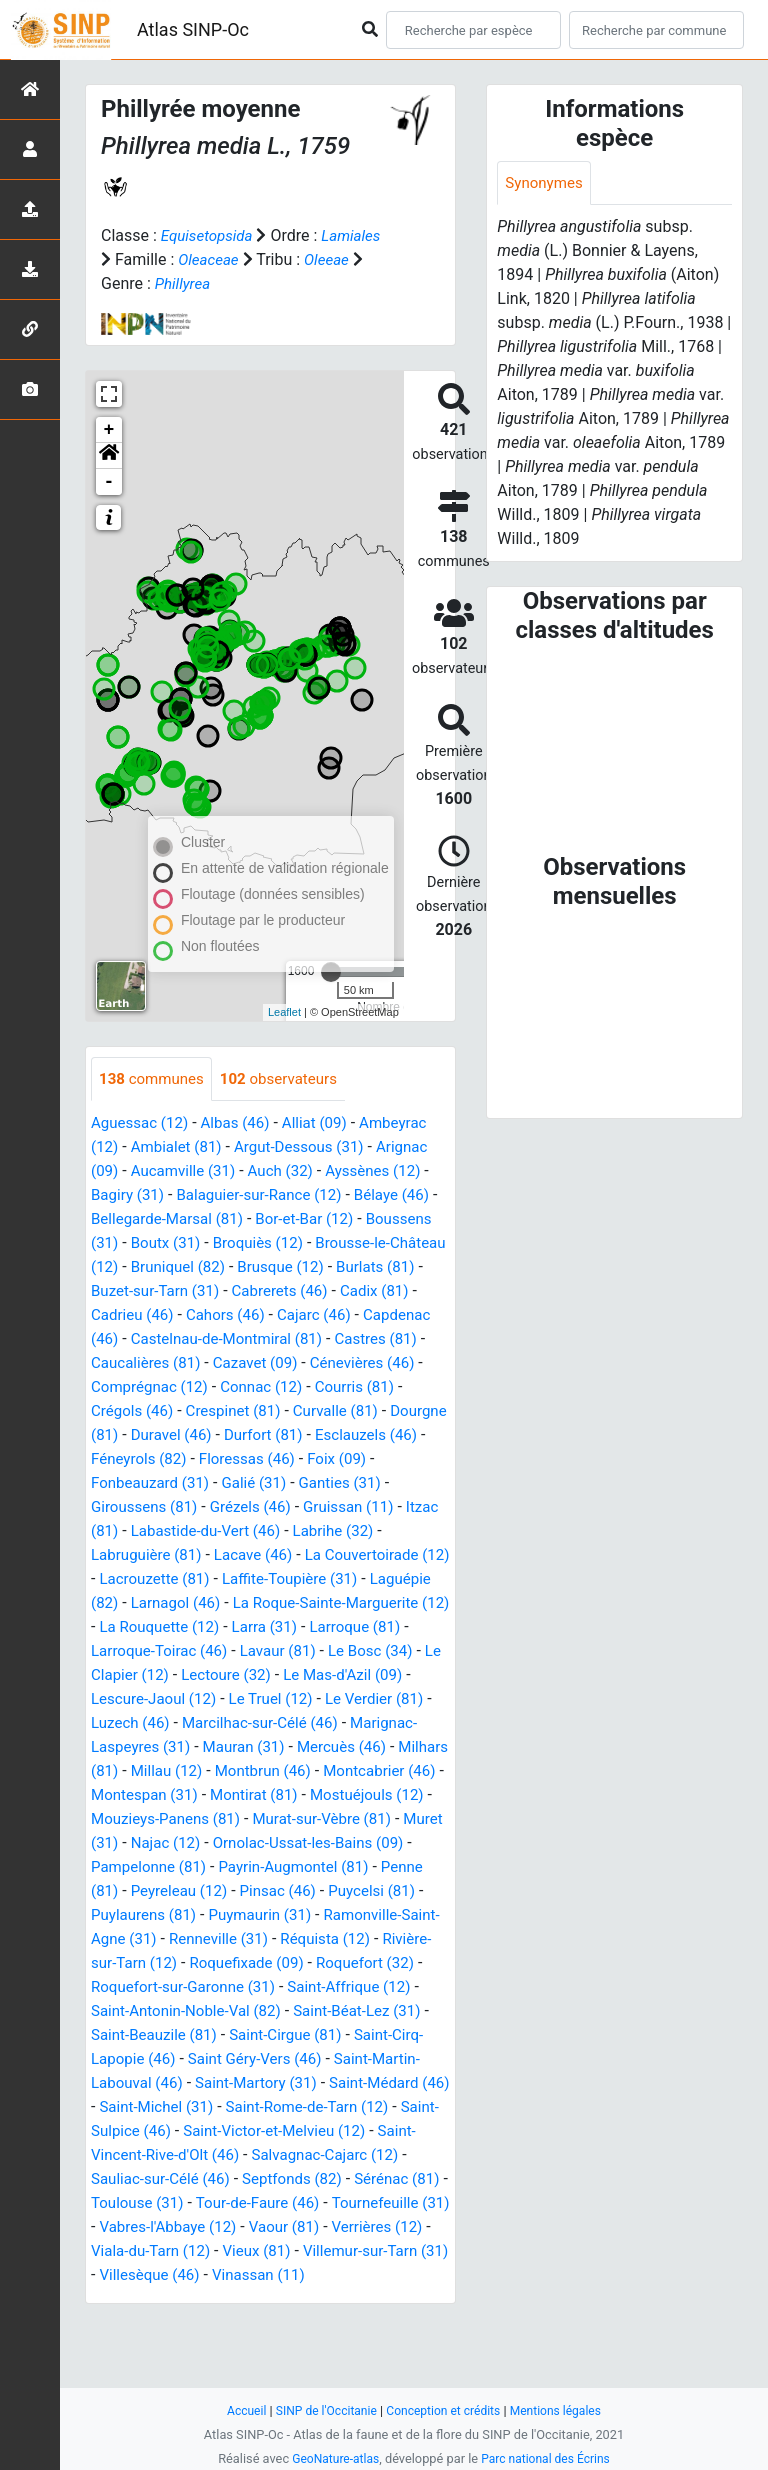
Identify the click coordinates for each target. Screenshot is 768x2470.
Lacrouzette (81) (190, 1604)
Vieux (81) (307, 2324)
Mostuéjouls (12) (298, 1844)
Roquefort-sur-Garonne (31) (305, 2036)
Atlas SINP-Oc (193, 29)
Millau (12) (334, 1796)
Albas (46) (243, 1124)
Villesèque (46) (221, 2348)
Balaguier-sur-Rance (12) (268, 1196)
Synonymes (546, 183)
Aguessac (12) (142, 1124)
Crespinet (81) (141, 1436)
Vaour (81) (327, 2300)
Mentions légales (563, 2410)
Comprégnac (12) (379, 1388)
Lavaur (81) (397, 1676)
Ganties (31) (353, 1508)
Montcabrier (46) (265, 1820)
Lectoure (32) (356, 1700)
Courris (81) (233, 1412)
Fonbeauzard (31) (154, 1508)
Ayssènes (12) (388, 1172)
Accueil (237, 2410)
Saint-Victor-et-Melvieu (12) (196, 2204)
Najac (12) (128, 1892)
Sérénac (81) (331, 2252)
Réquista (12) (378, 1988)
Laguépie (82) (140, 1628)
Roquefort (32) (143, 2036)
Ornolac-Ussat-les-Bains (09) (278, 1892)
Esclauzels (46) (339, 1460)
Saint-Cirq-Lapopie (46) (263, 2108)
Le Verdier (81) (151, 1748)
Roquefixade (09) (307, 2012)
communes (154, 1079)
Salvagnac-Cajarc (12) (246, 2228)
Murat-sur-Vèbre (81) (262, 1868)
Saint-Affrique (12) (156, 2060)
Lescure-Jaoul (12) (275, 1724)
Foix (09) (350, 1484)
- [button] (109, 482)
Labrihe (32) (385, 1556)
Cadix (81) (168, 1316)
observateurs (288, 1079)
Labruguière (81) (149, 1580)
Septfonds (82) (221, 2252)
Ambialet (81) (180, 1148)
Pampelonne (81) (152, 1916)
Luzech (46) (258, 1748)
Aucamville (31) (187, 1172)
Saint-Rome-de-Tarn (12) (218, 2180)
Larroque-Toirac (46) (272, 1676)
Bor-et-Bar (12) (325, 1220)
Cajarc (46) (130, 1340)
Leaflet (284, 1012)
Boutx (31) (243, 1244)
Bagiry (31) (130, 1196)
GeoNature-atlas (331, 2458)
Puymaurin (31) (269, 1964)
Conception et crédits (444, 2410)
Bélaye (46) (409, 1196)
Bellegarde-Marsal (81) (180, 1220)
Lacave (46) (262, 1580)
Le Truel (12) (398, 1724)
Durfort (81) (231, 1460)
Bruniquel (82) (325, 1268)
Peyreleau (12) (183, 1940)
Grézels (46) (259, 1532)
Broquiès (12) (341, 1244)
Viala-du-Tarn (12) (195, 2324)
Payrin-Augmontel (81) (306, 1916)
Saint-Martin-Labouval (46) (262, 2132)
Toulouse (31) (140, 2276)
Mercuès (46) (138, 1796)
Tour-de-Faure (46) (266, 2276)
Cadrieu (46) (262, 1316)
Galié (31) (263, 1508)
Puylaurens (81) (147, 1964)
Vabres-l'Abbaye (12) (205, 2300)
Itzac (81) (125, 1556)
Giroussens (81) (147, 1532)
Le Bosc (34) (136, 1700)
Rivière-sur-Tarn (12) (163, 2012)
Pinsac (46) (287, 1940)
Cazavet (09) (136, 1388)
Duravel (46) (134, 1460)
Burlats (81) (173, 1292)
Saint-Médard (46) (256, 2156)
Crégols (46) (330, 1412)
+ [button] (109, 430)
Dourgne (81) (353, 1436)
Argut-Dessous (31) (310, 1148)
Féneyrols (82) (142, 1484)
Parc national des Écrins (548, 2458)
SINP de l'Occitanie (320, 2410)
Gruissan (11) (363, 1532)
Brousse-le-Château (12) (177, 1268)
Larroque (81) (139, 1676)
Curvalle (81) (249, 1436)
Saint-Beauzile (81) (306, 2084)
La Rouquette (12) (277, 1652)
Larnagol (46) (248, 1628)
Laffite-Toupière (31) (334, 1604)
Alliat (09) (326, 1124)
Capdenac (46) (234, 1340)
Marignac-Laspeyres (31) (220, 1772)
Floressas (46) (256, 1484)
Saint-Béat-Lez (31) (158, 2084)
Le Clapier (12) (245, 1700)
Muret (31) (386, 1868)
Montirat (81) (178, 1844)
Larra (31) (388, 1652)
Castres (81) (253, 1364)
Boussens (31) (142, 1244)
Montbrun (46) (142, 1820)
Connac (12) (134, 1412)
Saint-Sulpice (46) (381, 2180)
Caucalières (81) (367, 1364)
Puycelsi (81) (387, 1940)
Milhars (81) (241, 1796)
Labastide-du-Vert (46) (250, 1556)
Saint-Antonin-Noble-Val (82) (335, 2060)
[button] (109, 456)
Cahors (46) (360, 1316)
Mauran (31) (365, 1772)
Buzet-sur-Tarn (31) (296, 1292)
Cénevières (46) (248, 1388)
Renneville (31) (266, 1988)
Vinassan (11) (336, 2348)
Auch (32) (290, 1172)
